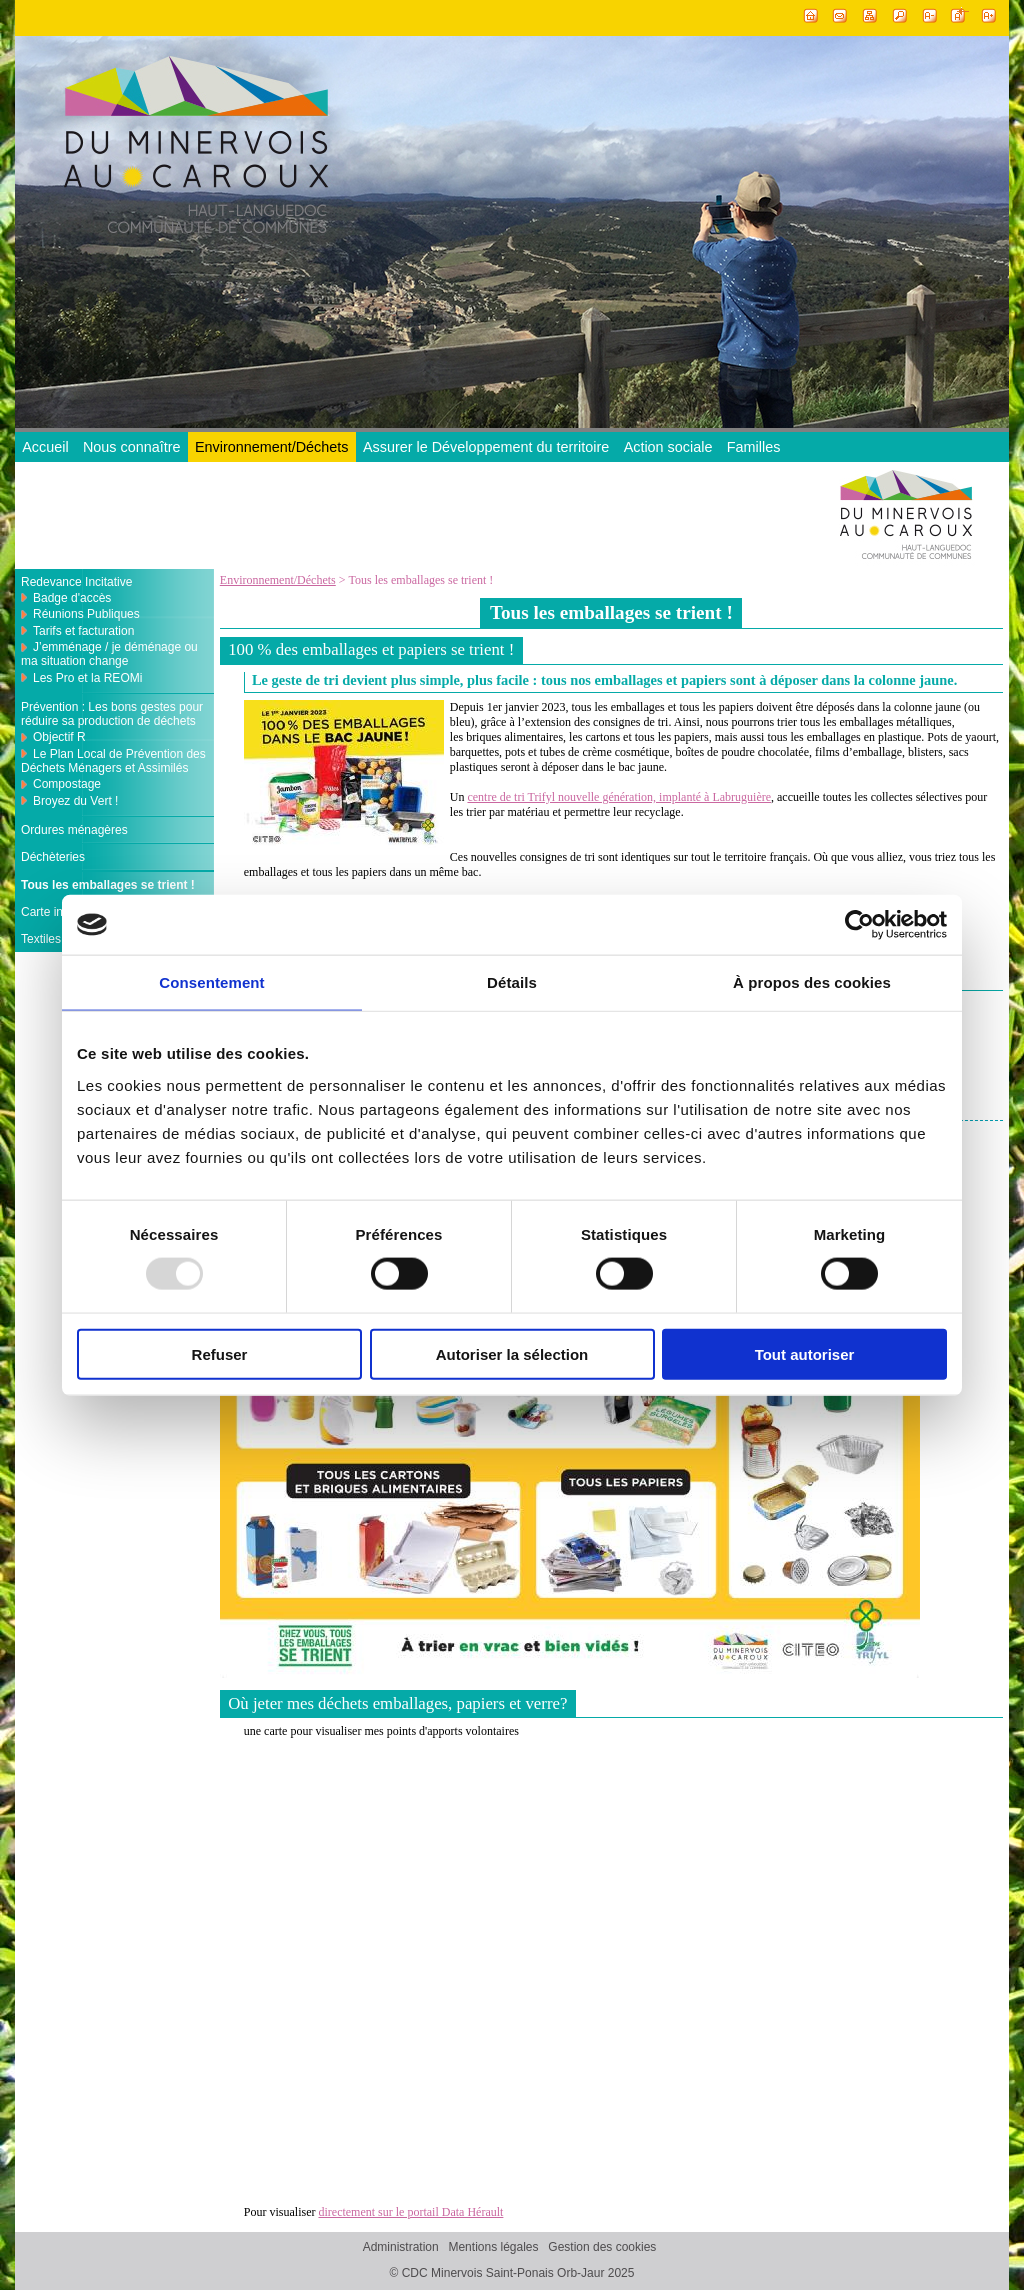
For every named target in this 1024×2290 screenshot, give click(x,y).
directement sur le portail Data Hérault (410, 2212)
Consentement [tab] (211, 982)
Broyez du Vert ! (75, 801)
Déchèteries (53, 857)
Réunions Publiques (86, 614)
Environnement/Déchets (272, 447)
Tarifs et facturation (83, 631)
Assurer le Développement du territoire (486, 447)
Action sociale (668, 447)
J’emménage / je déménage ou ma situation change (109, 654)
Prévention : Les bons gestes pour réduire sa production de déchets (112, 714)
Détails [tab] (512, 982)
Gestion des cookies (602, 2247)
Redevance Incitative (76, 582)
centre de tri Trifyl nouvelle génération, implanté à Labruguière (619, 797)
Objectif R (59, 737)
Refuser (220, 1353)
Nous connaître (132, 447)
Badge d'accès (72, 598)
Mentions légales (493, 2247)
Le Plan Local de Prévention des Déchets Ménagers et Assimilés (113, 761)
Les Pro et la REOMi (87, 678)
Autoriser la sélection (512, 1353)
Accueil (45, 447)
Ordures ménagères (74, 830)
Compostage (67, 784)
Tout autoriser (805, 1353)
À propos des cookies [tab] (812, 982)
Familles (754, 447)
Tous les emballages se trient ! (108, 885)
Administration (401, 2247)
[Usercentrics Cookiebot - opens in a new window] (859, 925)
